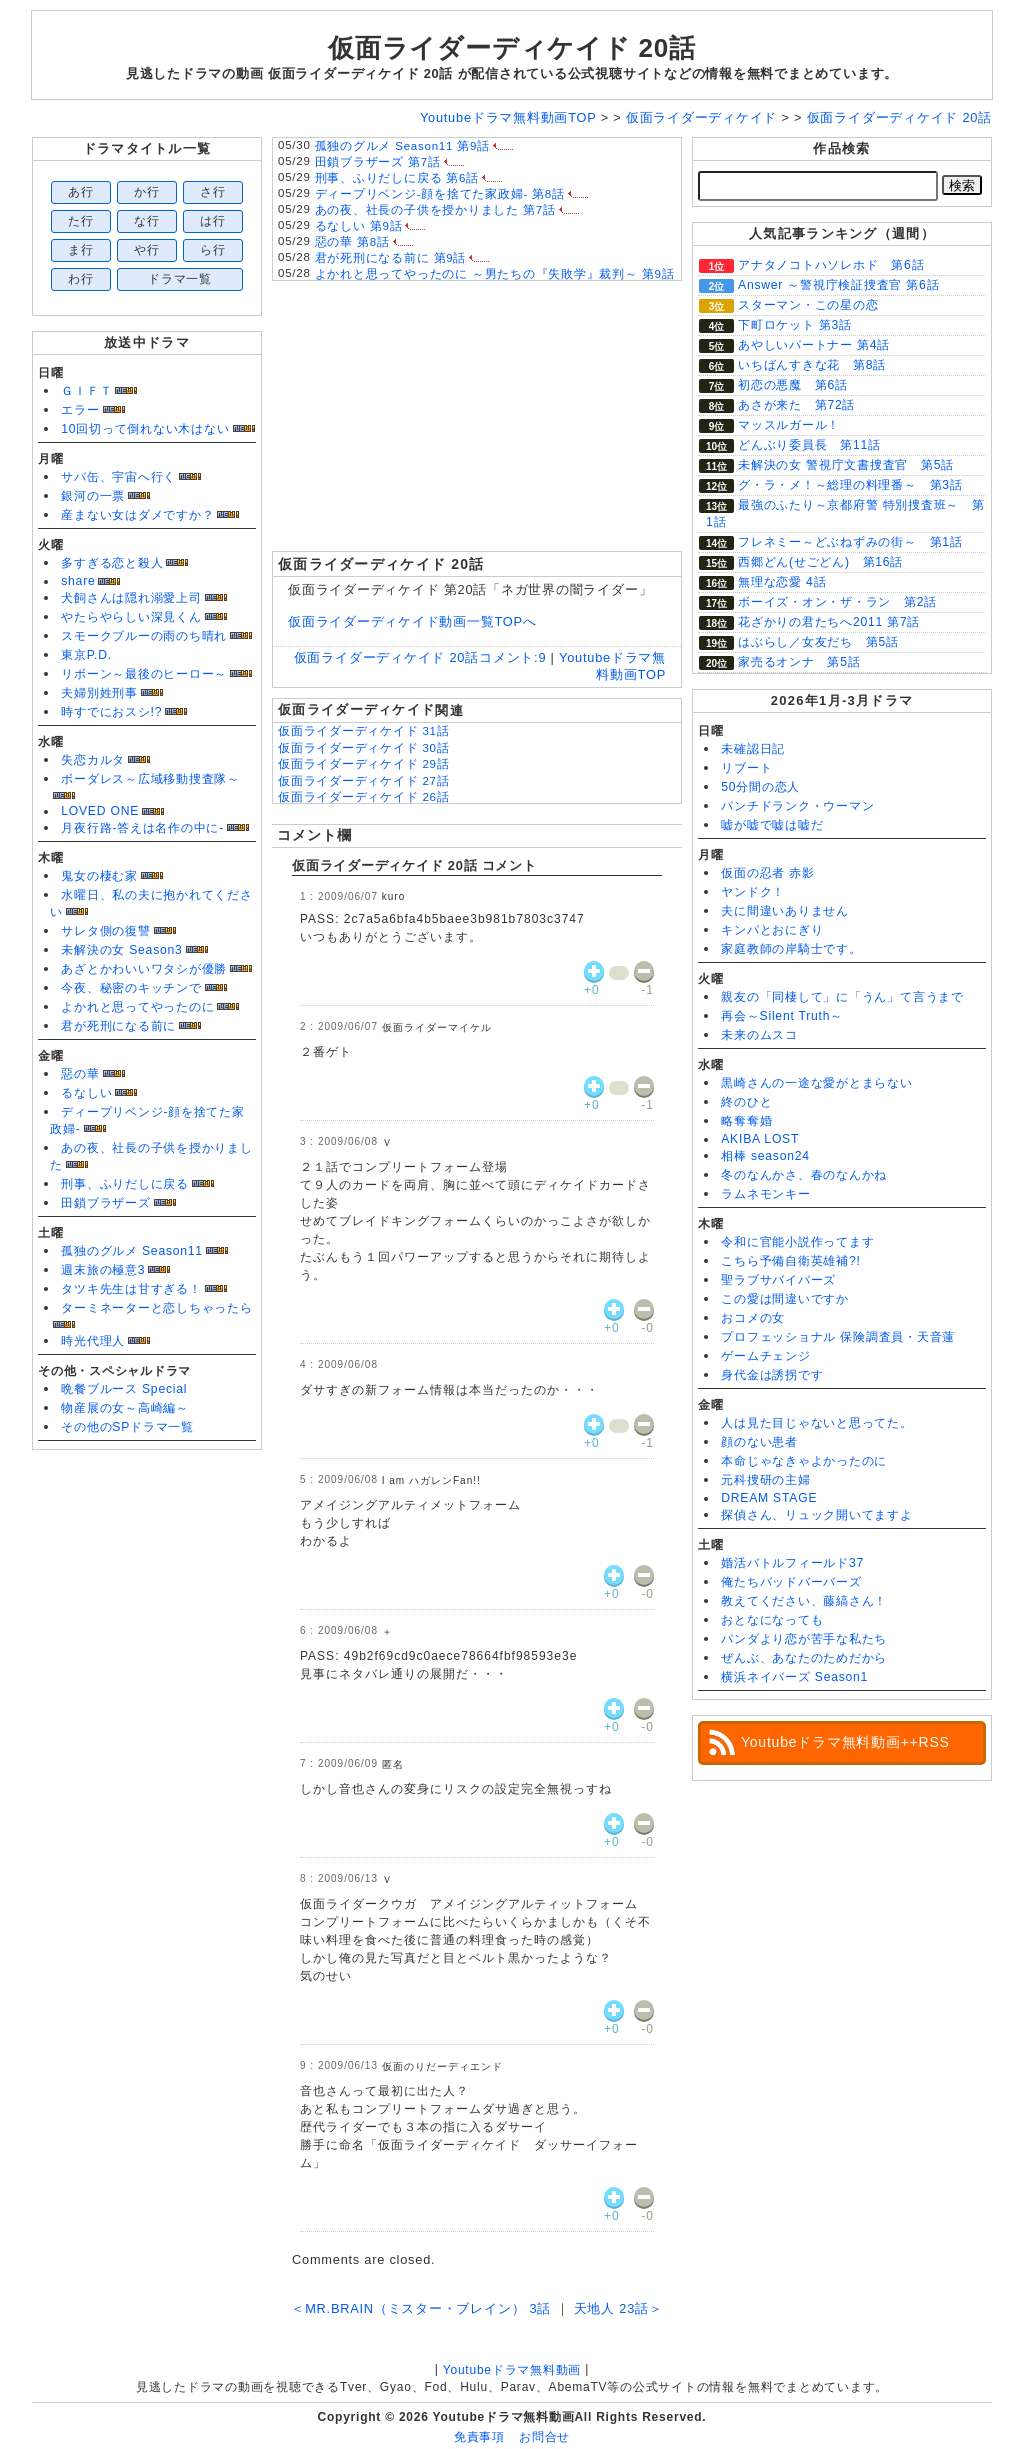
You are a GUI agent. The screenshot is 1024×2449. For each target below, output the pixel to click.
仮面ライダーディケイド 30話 (364, 748)
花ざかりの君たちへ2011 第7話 (829, 622)
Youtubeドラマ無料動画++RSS (845, 1742)
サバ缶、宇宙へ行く (118, 477)
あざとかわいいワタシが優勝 (144, 969)
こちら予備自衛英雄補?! (790, 1261)
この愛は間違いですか (785, 1299)
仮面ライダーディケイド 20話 (512, 48)
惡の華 (80, 1074)
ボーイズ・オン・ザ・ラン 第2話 (837, 602)
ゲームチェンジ (765, 1356)
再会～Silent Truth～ (782, 1016)
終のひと (746, 1102)
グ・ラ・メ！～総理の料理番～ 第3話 (850, 485)
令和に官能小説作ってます (797, 1242)
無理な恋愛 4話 (782, 582)
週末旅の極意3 (103, 1270)
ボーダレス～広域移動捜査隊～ (150, 779)
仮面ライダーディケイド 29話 (364, 764)
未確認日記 (753, 749)
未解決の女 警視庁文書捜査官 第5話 (846, 465)
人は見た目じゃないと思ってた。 (817, 1423)
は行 (213, 221)
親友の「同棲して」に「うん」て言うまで (842, 997)
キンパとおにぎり (772, 930)
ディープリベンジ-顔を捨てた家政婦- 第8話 (440, 194)
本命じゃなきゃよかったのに (804, 1461)
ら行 (213, 250)
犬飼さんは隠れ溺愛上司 (131, 598)
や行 (147, 250)
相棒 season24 (765, 1156)
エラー (80, 410)
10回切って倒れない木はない (145, 429)
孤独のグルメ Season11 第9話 (402, 146)
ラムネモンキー (765, 1194)
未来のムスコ (759, 1035)
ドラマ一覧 (180, 279)
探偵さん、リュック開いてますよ (817, 1515)
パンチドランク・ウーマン (797, 806)
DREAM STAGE (769, 1498)
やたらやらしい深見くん (131, 617)
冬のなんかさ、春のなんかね (804, 1175)
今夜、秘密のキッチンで (131, 988)
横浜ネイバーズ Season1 (794, 1677)
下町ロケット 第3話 (795, 325)
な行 (147, 221)
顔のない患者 (759, 1442)
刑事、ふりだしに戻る (125, 1184)
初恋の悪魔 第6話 (793, 385)
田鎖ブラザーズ (105, 1203)
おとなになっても (772, 1620)
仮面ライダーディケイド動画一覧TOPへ (412, 621)
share (78, 581)
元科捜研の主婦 (765, 1480)
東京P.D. (86, 655)
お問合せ (544, 2437)
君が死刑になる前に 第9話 (391, 258)
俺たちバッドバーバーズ (791, 1582)
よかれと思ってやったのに (137, 1007)
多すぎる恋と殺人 (112, 563)
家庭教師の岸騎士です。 (791, 949)
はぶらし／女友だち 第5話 (818, 642)
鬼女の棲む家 (99, 876)
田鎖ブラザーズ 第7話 (378, 162)
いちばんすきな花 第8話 (812, 365)
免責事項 (479, 2437)
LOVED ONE (100, 811)
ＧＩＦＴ (86, 391)
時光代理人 (93, 1341)
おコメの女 (753, 1318)
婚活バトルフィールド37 (792, 1563)
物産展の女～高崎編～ (125, 1408)
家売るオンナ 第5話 (799, 662)
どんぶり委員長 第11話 (809, 445)
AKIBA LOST (760, 1139)
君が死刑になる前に (118, 1026)
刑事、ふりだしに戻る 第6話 (397, 178)
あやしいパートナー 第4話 (814, 345)
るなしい (86, 1093)
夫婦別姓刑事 (99, 693)
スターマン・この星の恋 (808, 305)
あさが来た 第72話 (796, 405)
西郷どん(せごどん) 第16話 (820, 562)
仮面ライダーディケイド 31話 (364, 731)
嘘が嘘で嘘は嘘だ (772, 825)
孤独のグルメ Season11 (132, 1251)
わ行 (81, 279)
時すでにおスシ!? (111, 712)
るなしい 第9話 (359, 226)
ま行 (81, 250)
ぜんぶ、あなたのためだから (804, 1658)
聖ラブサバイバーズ (778, 1280)
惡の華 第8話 (352, 242)
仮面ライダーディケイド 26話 (364, 797)
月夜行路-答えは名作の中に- (142, 828)
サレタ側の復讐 (105, 931)
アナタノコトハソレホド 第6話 (831, 265)
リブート (746, 768)
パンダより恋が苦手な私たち (804, 1639)
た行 (81, 221)
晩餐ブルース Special (124, 1389)
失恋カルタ (93, 760)
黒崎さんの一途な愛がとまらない (817, 1083)
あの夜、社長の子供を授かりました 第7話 (435, 210)
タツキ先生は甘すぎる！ (131, 1289)
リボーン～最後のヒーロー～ (144, 674)
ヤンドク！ (753, 892)
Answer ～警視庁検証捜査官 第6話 (838, 285)
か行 (147, 192)
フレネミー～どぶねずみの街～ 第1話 (850, 542)
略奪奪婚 (746, 1121)
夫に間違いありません (785, 911)
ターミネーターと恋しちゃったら (157, 1308)
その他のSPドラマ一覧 (127, 1427)
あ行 (81, 192)
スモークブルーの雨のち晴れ (144, 636)
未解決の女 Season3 (121, 950)
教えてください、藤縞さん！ (804, 1601)
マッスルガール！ (789, 425)
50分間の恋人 (760, 787)
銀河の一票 (93, 496)
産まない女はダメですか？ (137, 515)
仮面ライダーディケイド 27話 (364, 781)
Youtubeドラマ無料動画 (512, 2370)
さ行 (213, 192)
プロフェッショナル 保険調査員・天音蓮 (838, 1337)
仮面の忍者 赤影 (768, 873)
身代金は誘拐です (772, 1375)
